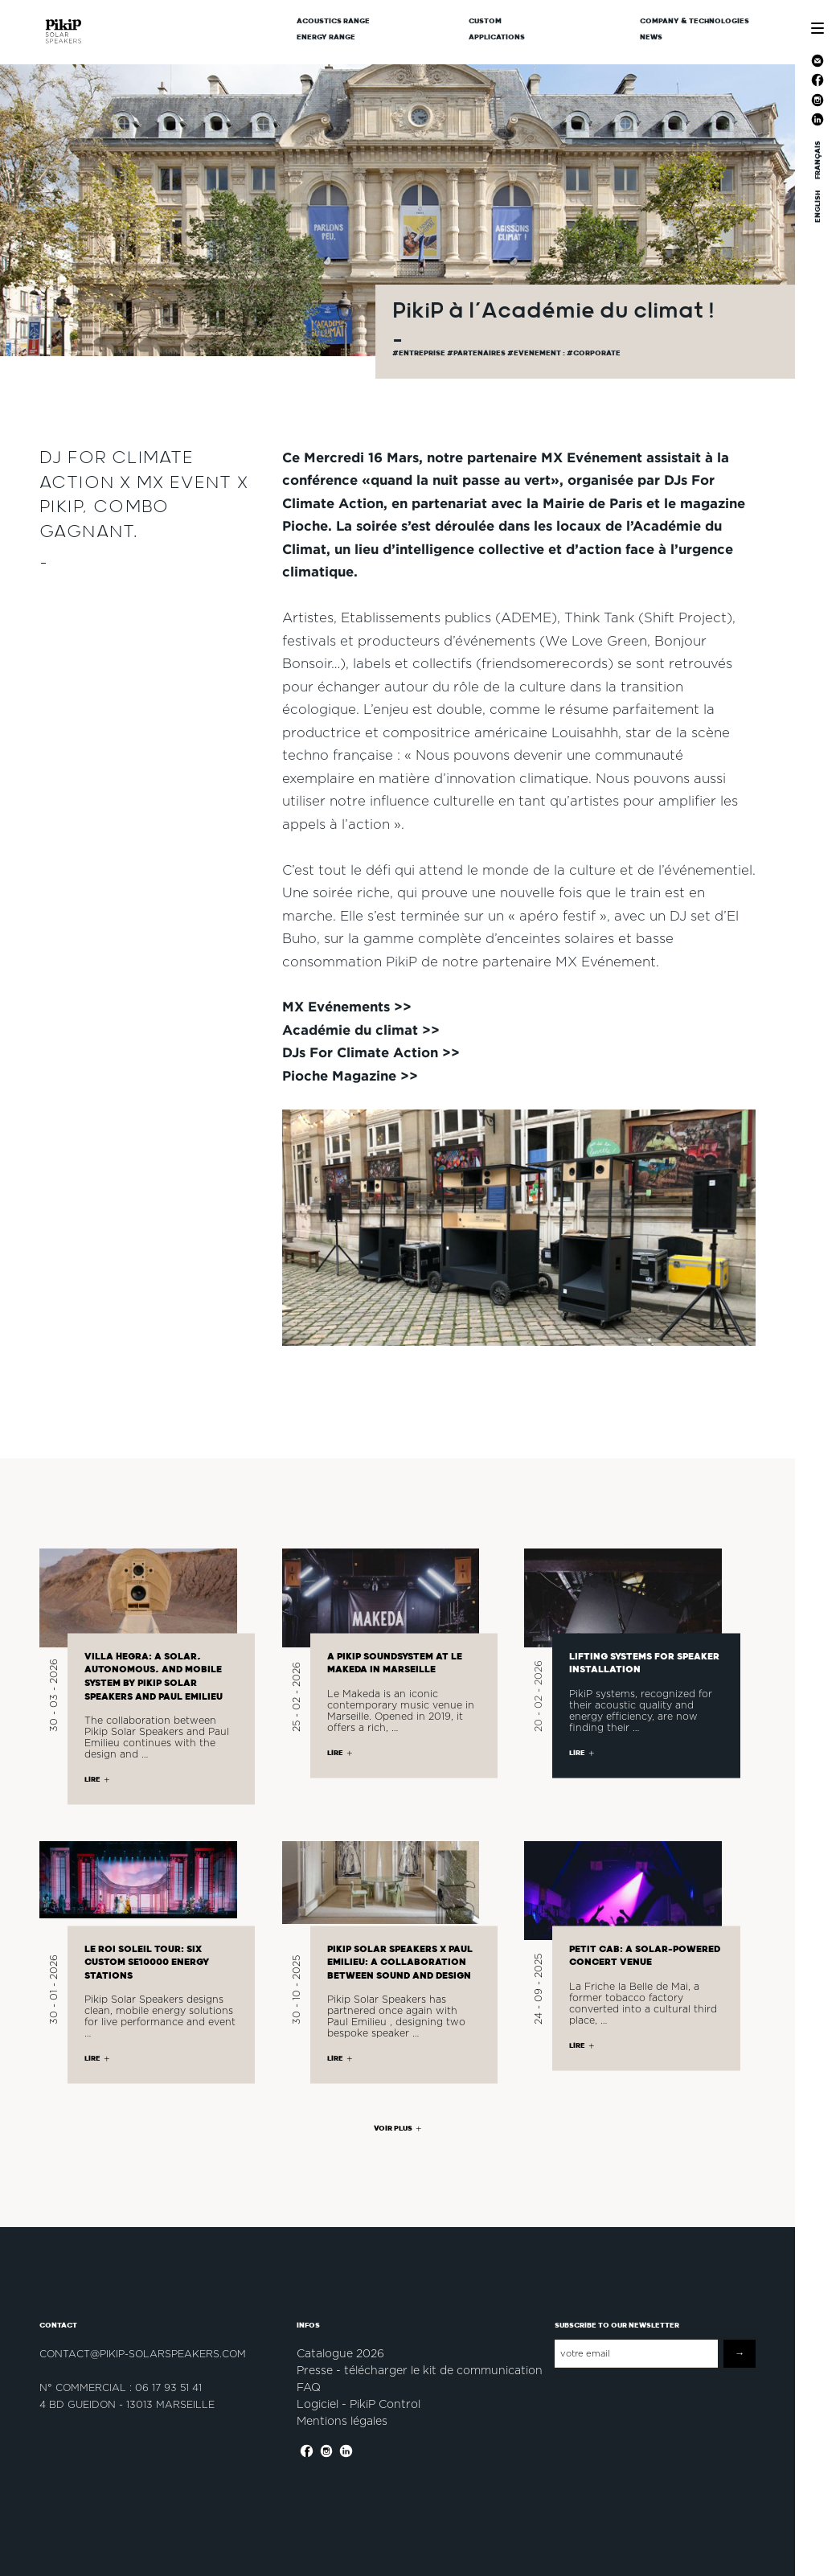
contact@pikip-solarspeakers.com (142, 2354)
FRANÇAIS (817, 160)
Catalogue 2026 (340, 2353)
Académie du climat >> (361, 1029)
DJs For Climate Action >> (371, 1052)
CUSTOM (485, 21)
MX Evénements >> (347, 1006)
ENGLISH (817, 207)
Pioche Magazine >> (350, 1075)
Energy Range (326, 37)
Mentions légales (342, 2420)
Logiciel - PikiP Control (358, 2404)
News (651, 37)
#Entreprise (419, 353)
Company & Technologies (694, 21)
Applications (497, 37)
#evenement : (537, 353)
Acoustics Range (333, 21)
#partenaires (477, 353)
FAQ (309, 2387)
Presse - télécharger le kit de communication (420, 2370)
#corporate (594, 353)
